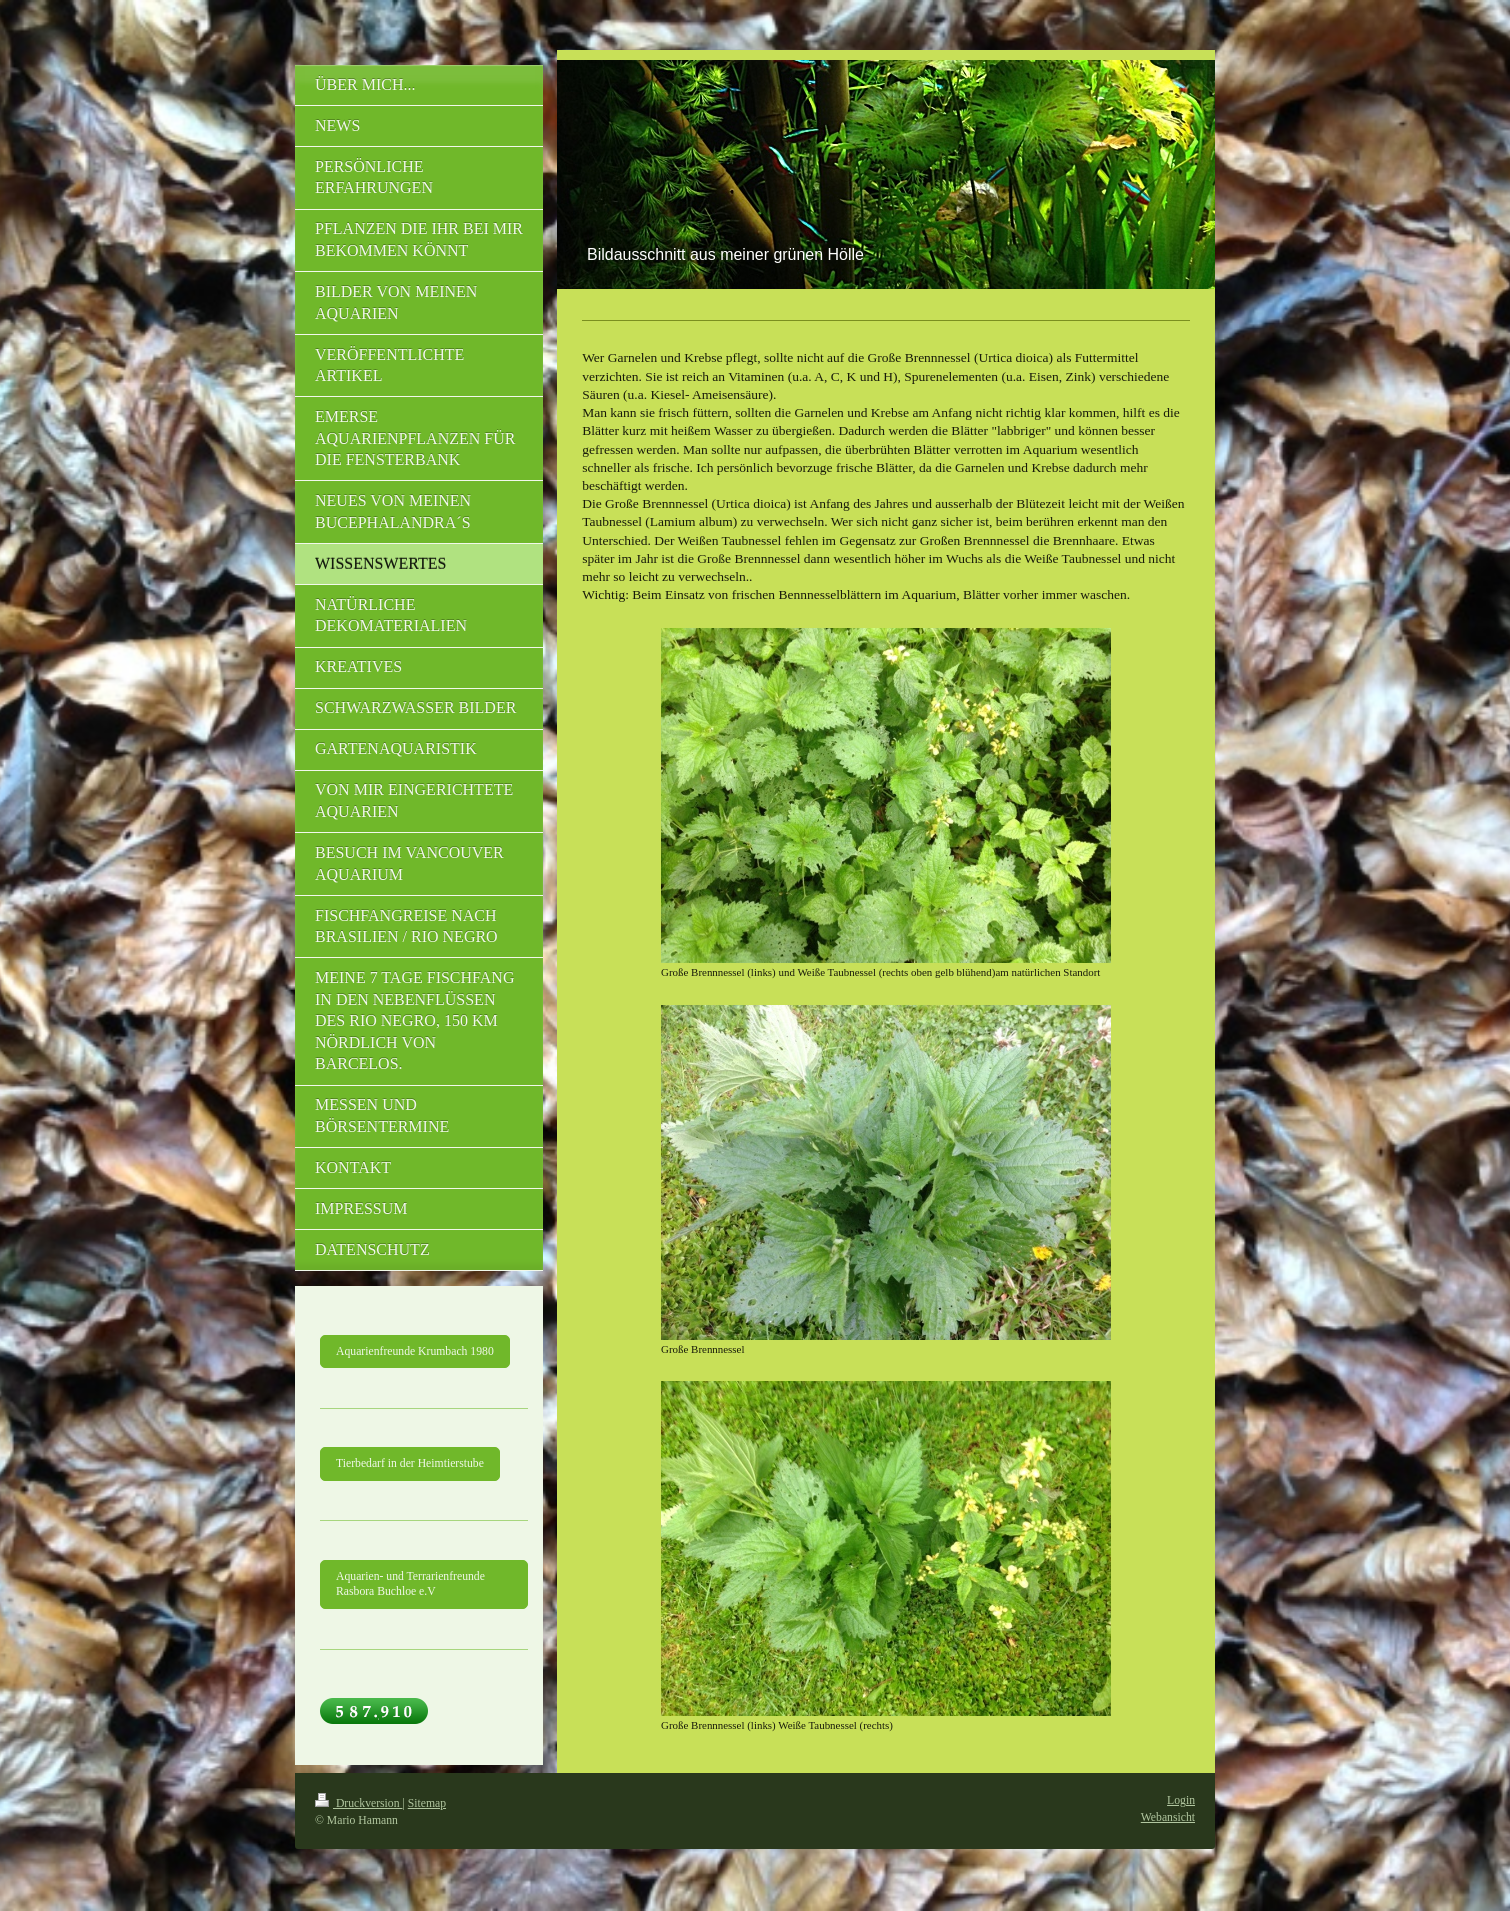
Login (1181, 1800)
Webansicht (1168, 1817)
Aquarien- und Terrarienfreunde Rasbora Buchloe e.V (410, 1584)
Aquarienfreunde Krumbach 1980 (415, 1351)
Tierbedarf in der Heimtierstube (410, 1463)
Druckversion (358, 1803)
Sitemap (427, 1803)
